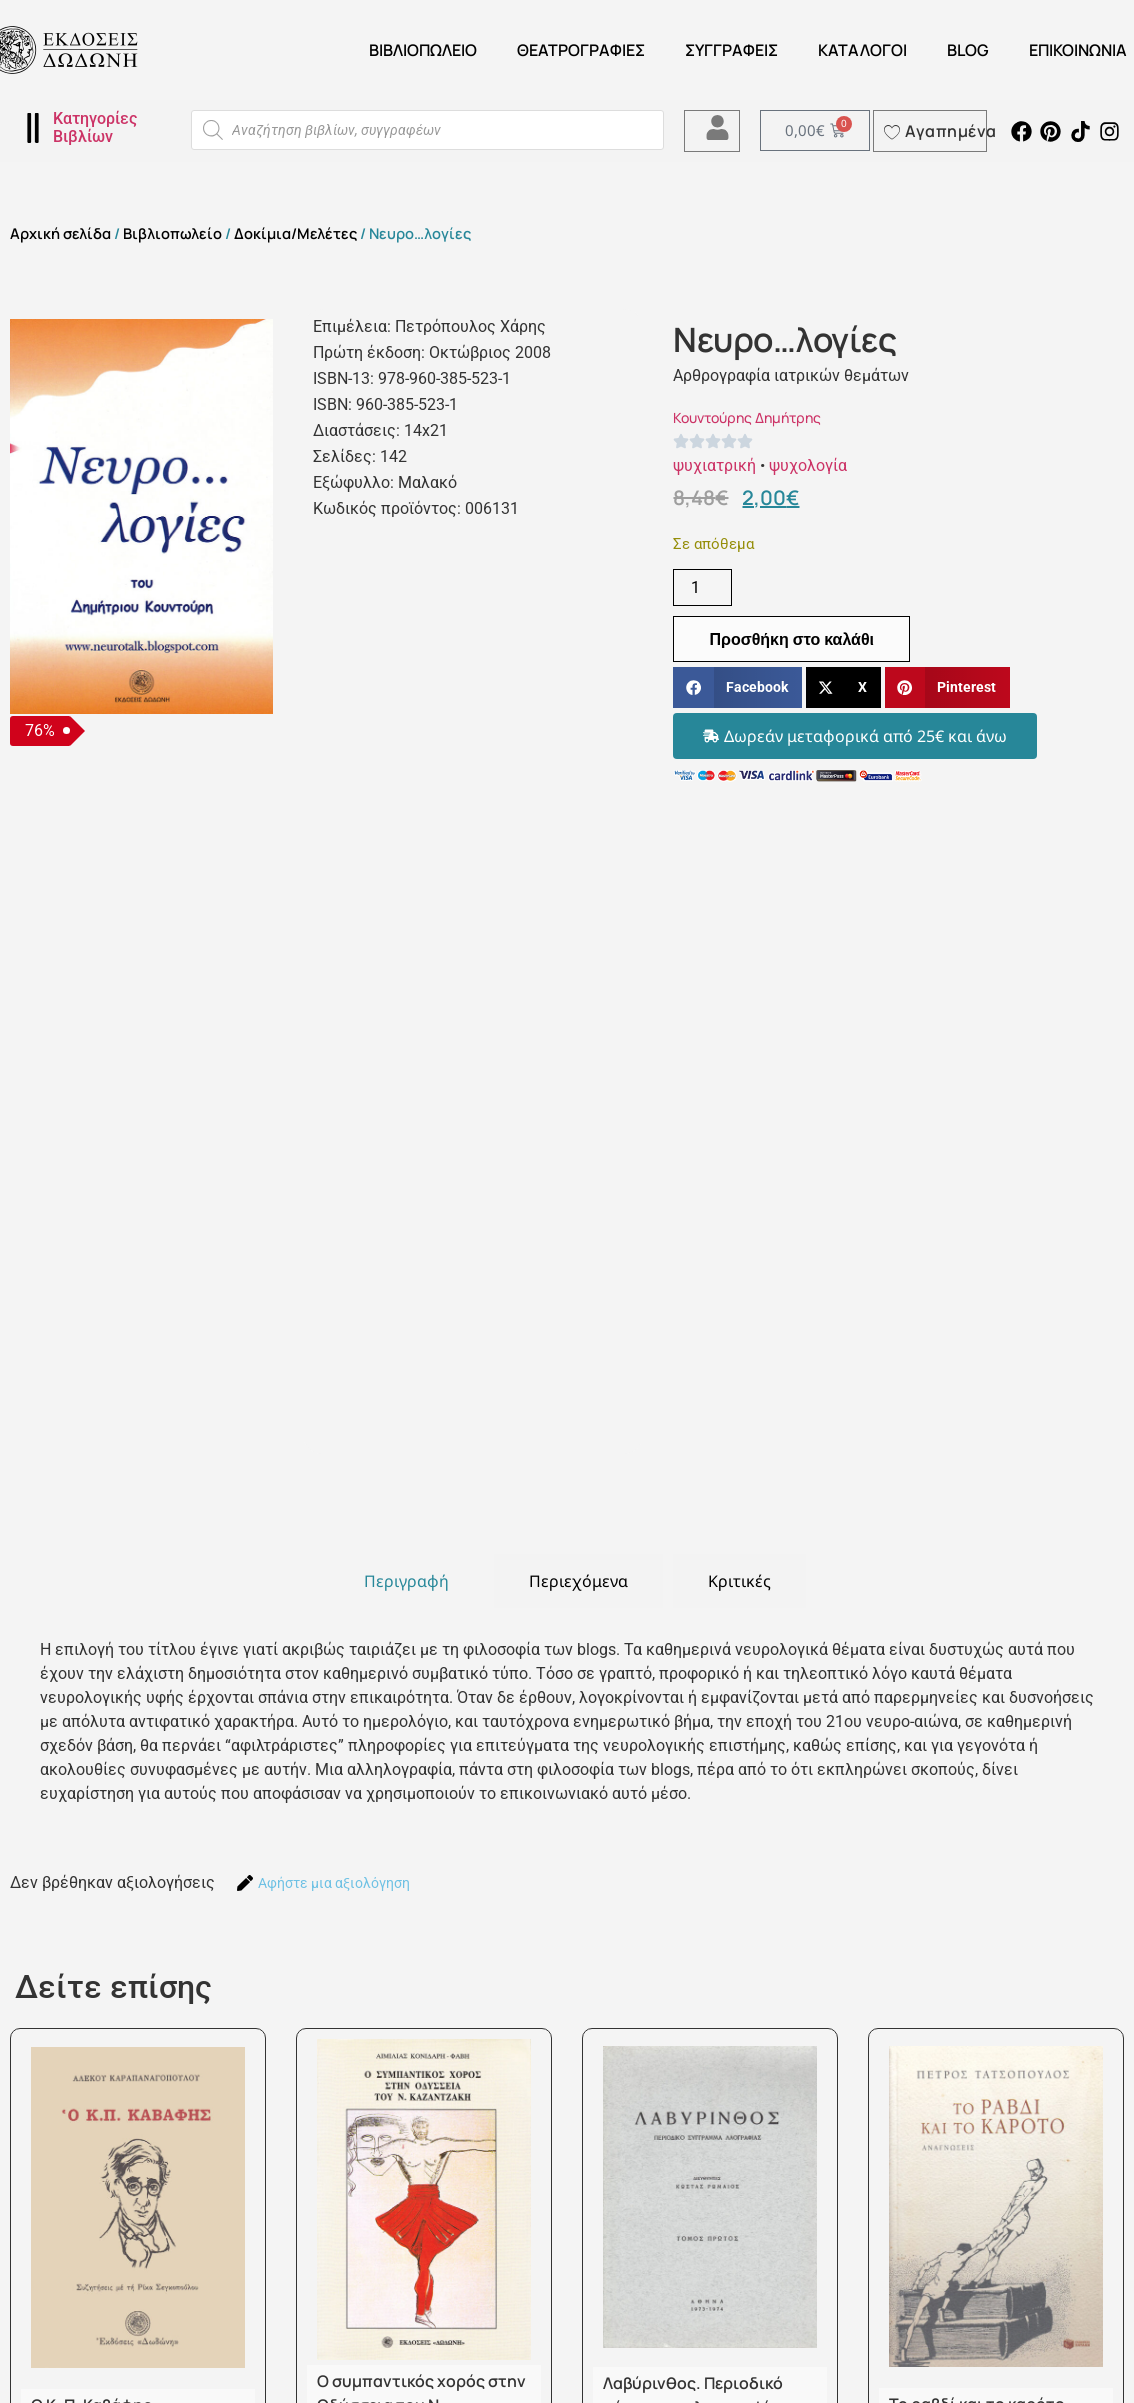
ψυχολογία (808, 465)
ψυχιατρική (714, 465)
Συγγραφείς (731, 50)
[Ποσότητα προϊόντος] (702, 587)
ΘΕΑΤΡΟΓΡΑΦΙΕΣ (581, 50)
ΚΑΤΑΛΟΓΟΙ (862, 50)
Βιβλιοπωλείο (423, 50)
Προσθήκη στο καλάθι (791, 639)
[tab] (406, 1581)
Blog (968, 50)
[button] (737, 687)
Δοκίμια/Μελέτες (295, 233)
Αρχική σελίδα (60, 233)
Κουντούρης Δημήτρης (747, 417)
